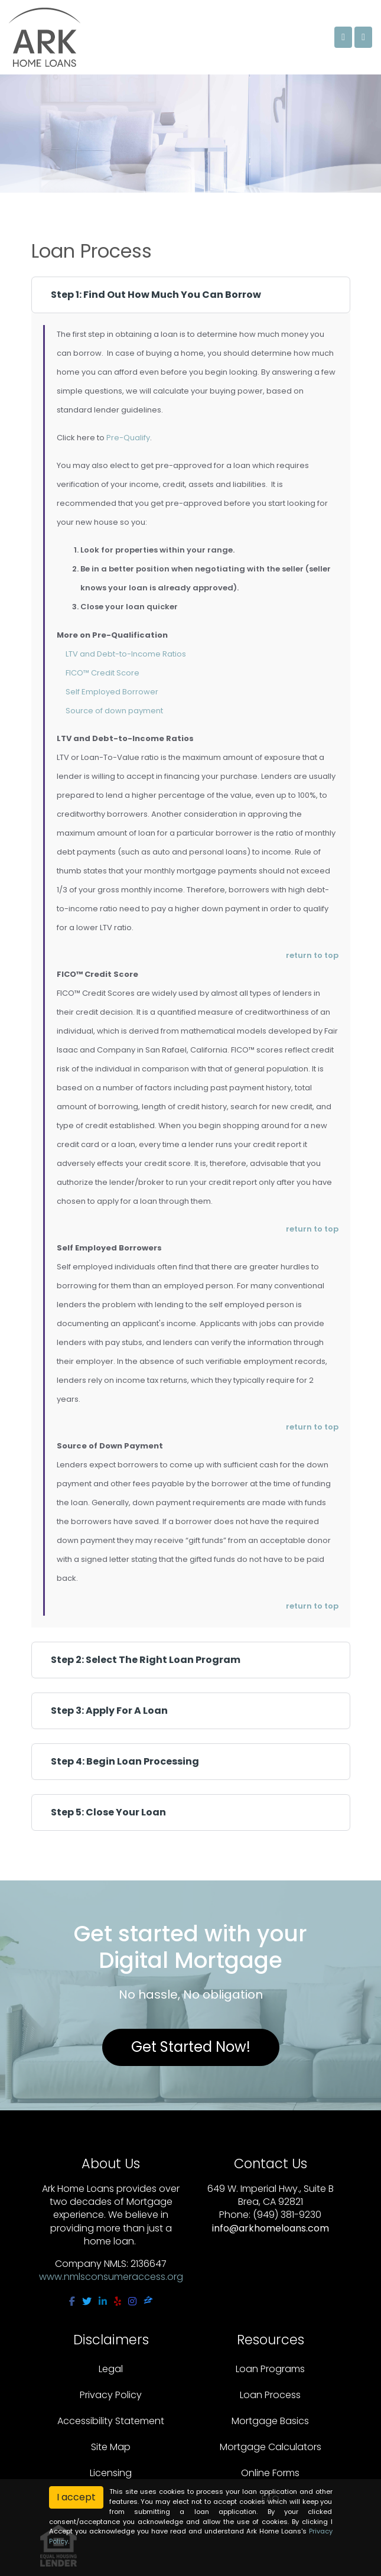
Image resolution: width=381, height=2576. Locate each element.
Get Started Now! (190, 2047)
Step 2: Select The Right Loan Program (145, 1660)
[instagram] (132, 2301)
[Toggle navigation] (363, 37)
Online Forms (270, 2473)
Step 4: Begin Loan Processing (125, 1761)
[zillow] (148, 2301)
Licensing (111, 2473)
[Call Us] (343, 37)
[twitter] (87, 2301)
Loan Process (270, 2395)
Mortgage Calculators (270, 2447)
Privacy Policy (111, 2395)
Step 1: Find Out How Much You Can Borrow (156, 294)
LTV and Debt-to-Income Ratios (126, 654)
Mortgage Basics (270, 2421)
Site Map (111, 2447)
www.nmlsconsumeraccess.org (111, 2276)
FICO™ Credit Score (102, 672)
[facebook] (72, 2301)
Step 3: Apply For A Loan (109, 1710)
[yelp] (117, 2301)
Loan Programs (270, 2369)
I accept (76, 2497)
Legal (111, 2369)
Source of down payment (114, 710)
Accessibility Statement (110, 2421)
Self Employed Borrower (112, 691)
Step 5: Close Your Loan (108, 1812)
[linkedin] (103, 2301)
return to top (312, 955)
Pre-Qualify (128, 437)
